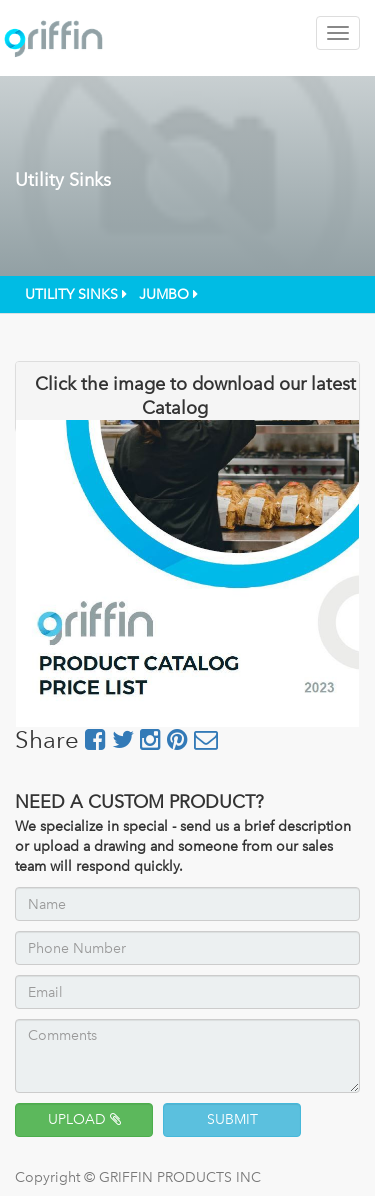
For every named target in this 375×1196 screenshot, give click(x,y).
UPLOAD (84, 1119)
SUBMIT (232, 1119)
